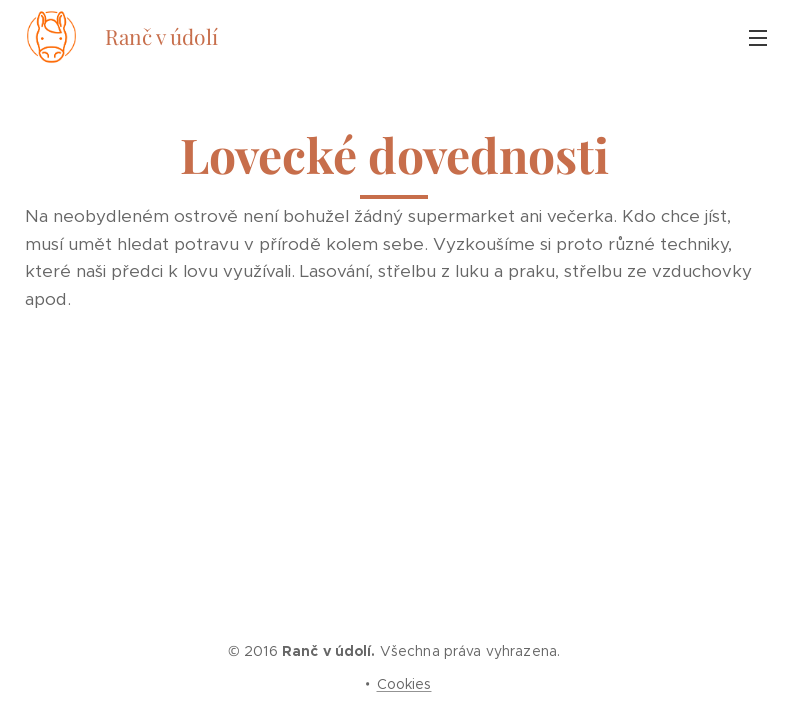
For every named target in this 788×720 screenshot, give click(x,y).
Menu (758, 38)
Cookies (404, 684)
